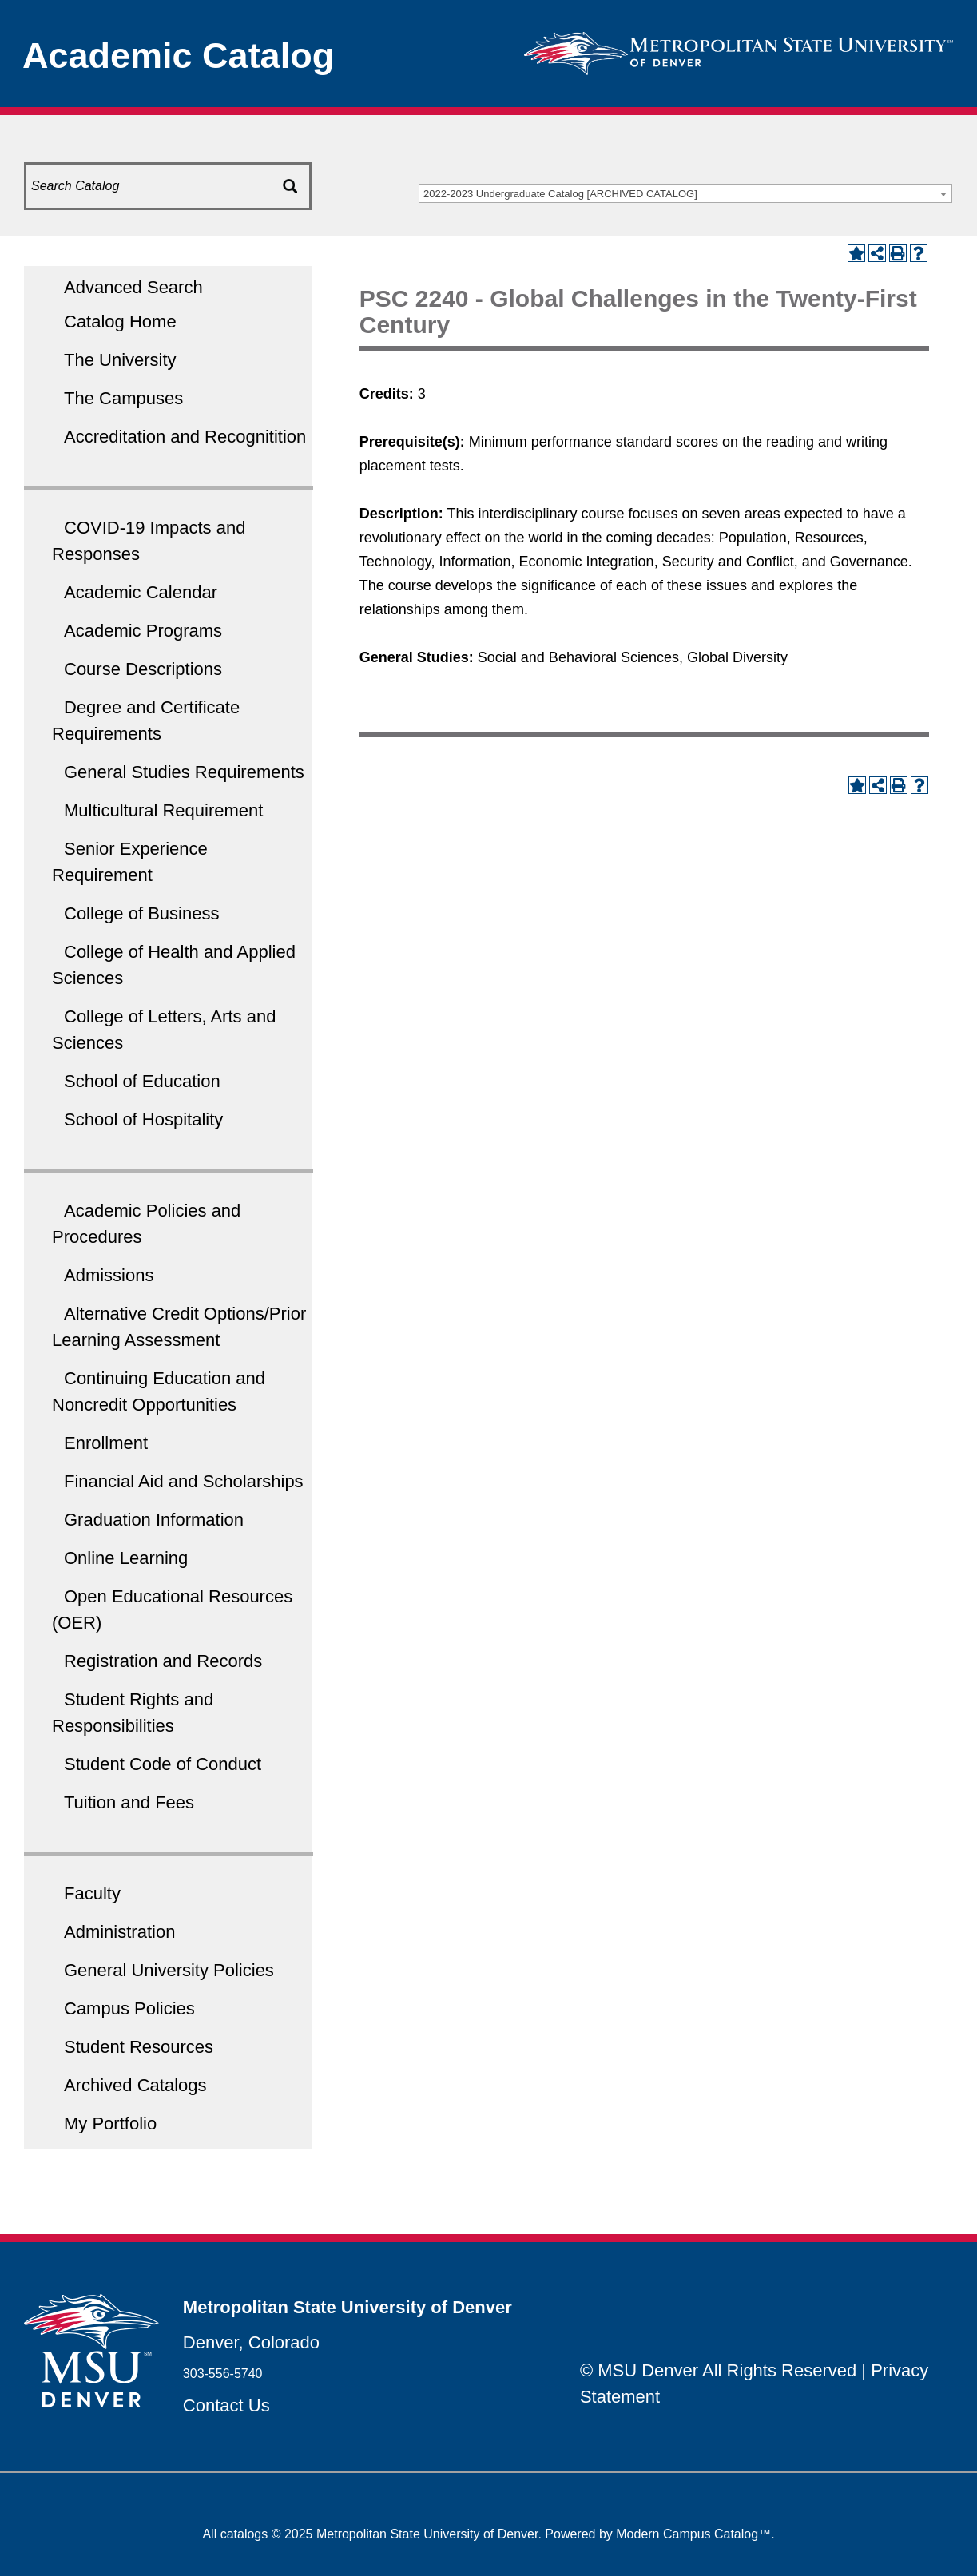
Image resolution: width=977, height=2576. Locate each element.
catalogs (244, 2534)
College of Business (141, 913)
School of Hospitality (143, 1119)
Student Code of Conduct (162, 1764)
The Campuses (123, 398)
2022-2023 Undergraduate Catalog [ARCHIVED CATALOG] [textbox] (560, 194)
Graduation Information (154, 1520)
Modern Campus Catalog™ (693, 2534)
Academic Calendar (140, 592)
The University (120, 360)
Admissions (108, 1275)
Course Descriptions (143, 669)
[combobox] (685, 193)
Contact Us (226, 2405)
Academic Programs (143, 631)
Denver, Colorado (251, 2342)
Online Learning (126, 1558)
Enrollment (106, 1443)
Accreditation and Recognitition (185, 437)
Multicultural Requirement (163, 810)
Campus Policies (129, 2008)
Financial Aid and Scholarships (184, 1481)
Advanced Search (133, 287)
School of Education (142, 1081)
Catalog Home (120, 321)
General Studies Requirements (184, 772)
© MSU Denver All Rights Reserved (718, 2370)
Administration (119, 1932)
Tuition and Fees (129, 1802)
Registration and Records (163, 1661)
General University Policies (169, 1970)
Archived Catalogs (135, 2085)
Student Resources (138, 2047)
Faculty (92, 1893)
